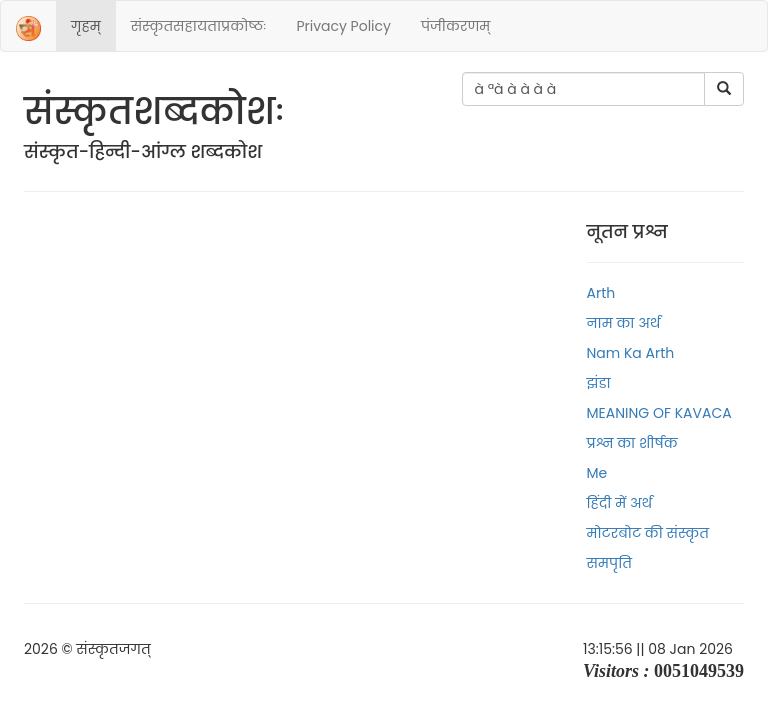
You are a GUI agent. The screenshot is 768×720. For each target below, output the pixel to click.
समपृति (609, 563)
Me (597, 473)
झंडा (599, 383)
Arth (601, 293)
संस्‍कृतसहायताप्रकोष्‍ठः (199, 26)
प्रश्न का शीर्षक (632, 443)
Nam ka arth (631, 353)
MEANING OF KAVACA (659, 413)
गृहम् (86, 26)
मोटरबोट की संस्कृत (648, 533)
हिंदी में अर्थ (620, 503)
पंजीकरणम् (455, 26)
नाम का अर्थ (624, 323)
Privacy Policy (343, 26)
